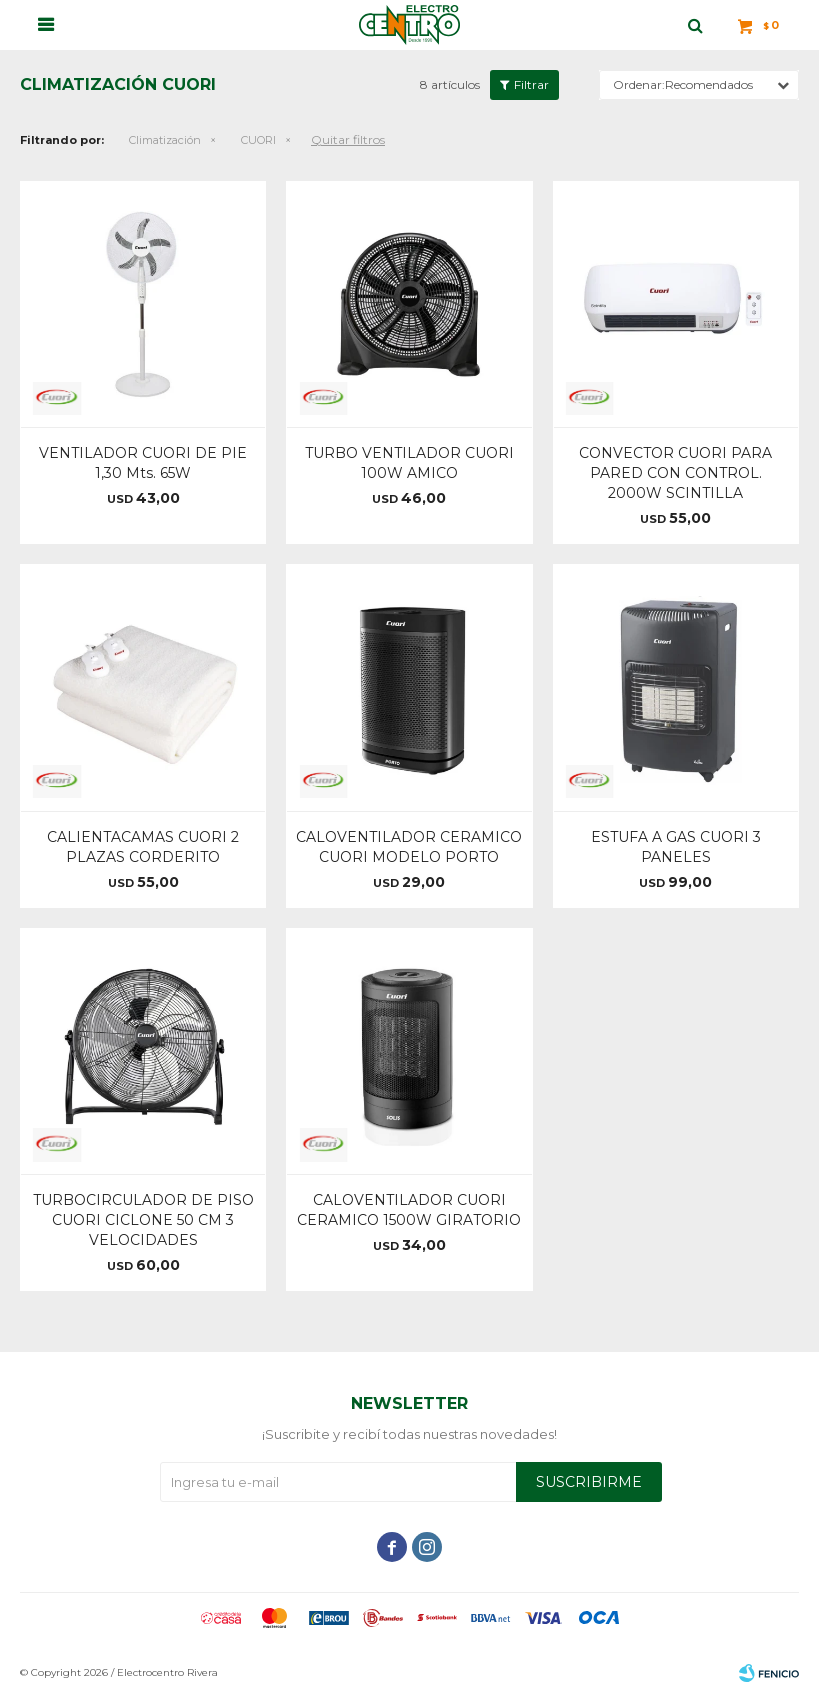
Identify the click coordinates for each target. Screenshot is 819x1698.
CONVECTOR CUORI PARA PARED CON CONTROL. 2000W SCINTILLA (675, 473)
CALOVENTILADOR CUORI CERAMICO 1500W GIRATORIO (409, 1210)
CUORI (258, 140)
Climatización (165, 140)
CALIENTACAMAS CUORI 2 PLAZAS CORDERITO (143, 847)
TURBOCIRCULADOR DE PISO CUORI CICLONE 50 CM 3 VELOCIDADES (143, 1220)
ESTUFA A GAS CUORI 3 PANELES (676, 847)
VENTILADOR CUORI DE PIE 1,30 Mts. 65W (143, 463)
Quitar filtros (348, 139)
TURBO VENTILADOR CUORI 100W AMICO (409, 463)
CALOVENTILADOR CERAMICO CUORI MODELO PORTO (409, 847)
